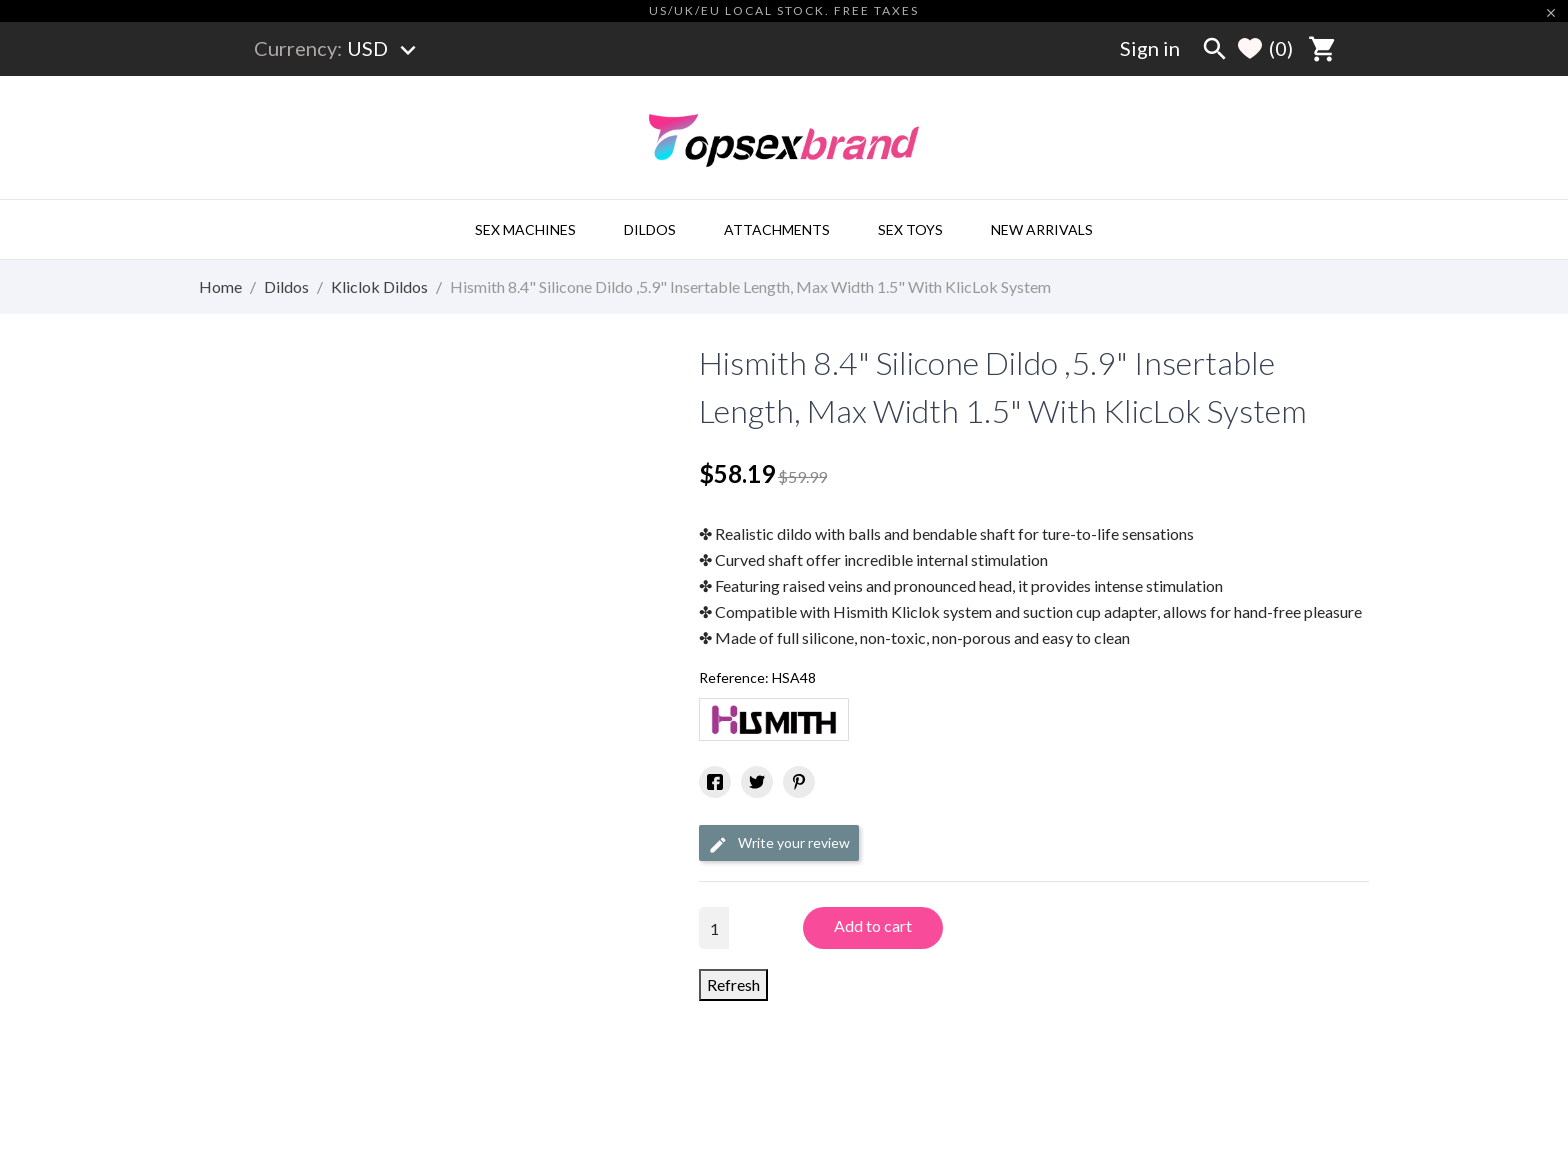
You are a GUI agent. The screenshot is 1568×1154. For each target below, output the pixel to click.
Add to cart (873, 925)
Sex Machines (525, 229)
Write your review (779, 844)
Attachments (777, 229)
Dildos (650, 229)
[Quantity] (714, 928)
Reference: (734, 677)
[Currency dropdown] (385, 48)
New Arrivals (1042, 229)
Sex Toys (910, 229)
